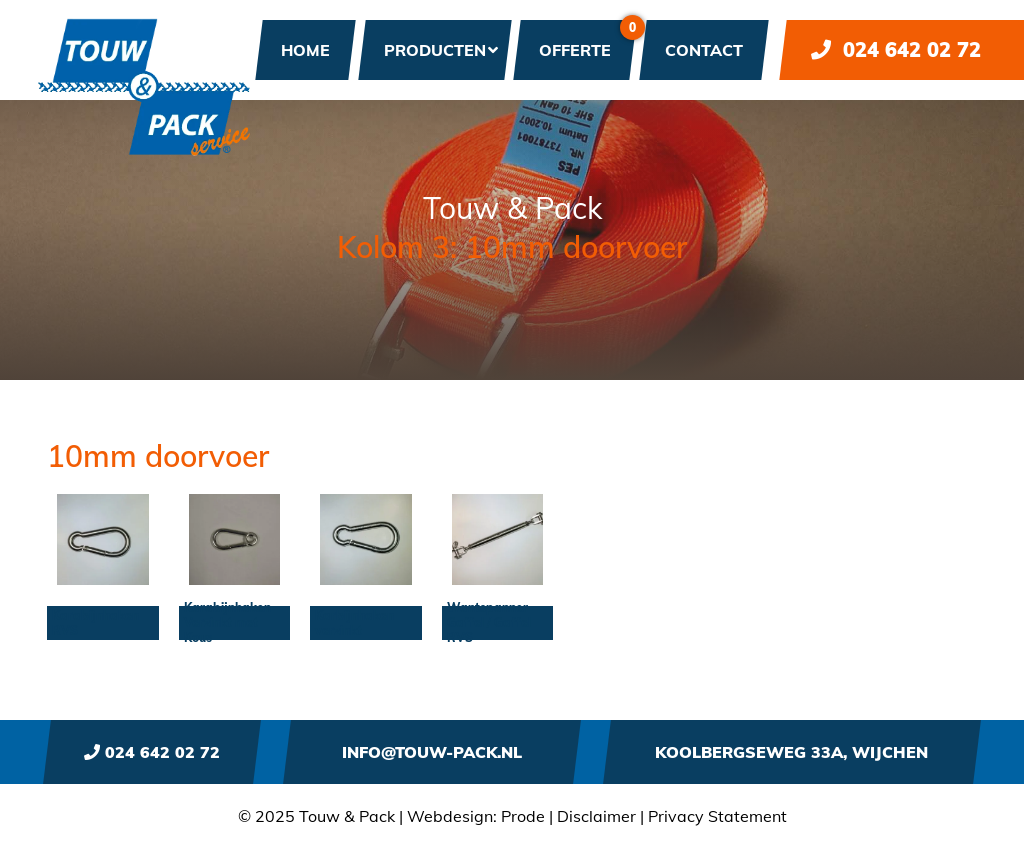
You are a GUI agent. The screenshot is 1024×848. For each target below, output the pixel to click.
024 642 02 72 (896, 49)
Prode (523, 816)
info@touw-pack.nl (432, 752)
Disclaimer (596, 816)
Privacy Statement (717, 816)
